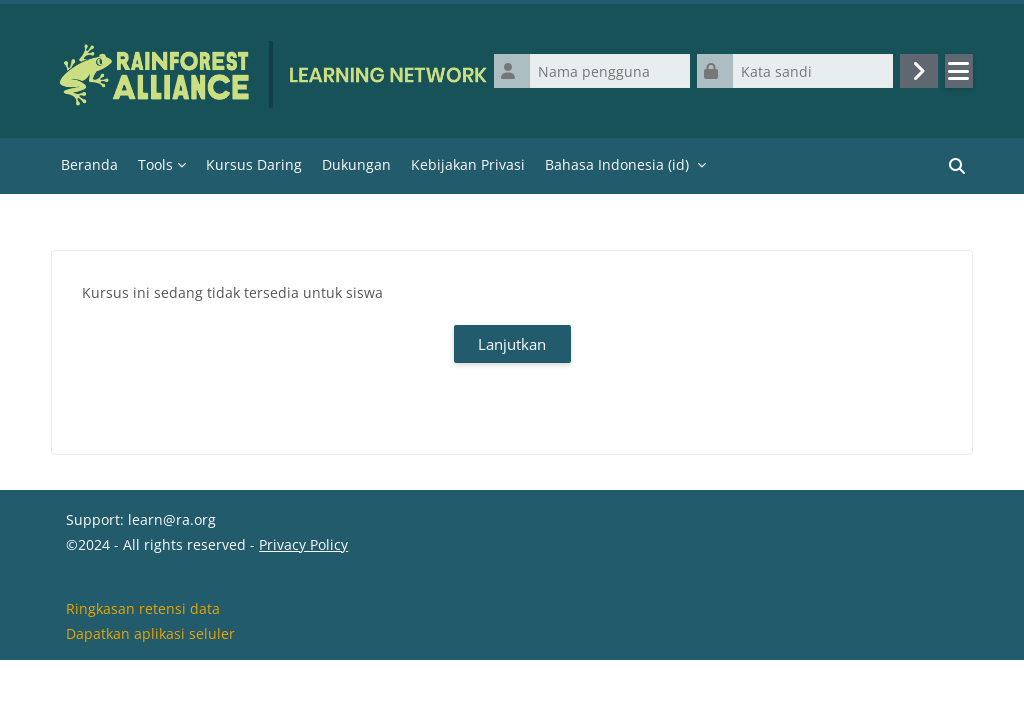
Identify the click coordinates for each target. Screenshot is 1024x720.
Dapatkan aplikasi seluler (150, 693)
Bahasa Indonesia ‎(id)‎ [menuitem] (617, 164)
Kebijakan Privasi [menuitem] (468, 164)
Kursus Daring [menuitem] (254, 164)
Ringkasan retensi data (143, 668)
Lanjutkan (512, 344)
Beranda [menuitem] (89, 164)
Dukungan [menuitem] (356, 164)
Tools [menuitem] (155, 164)
